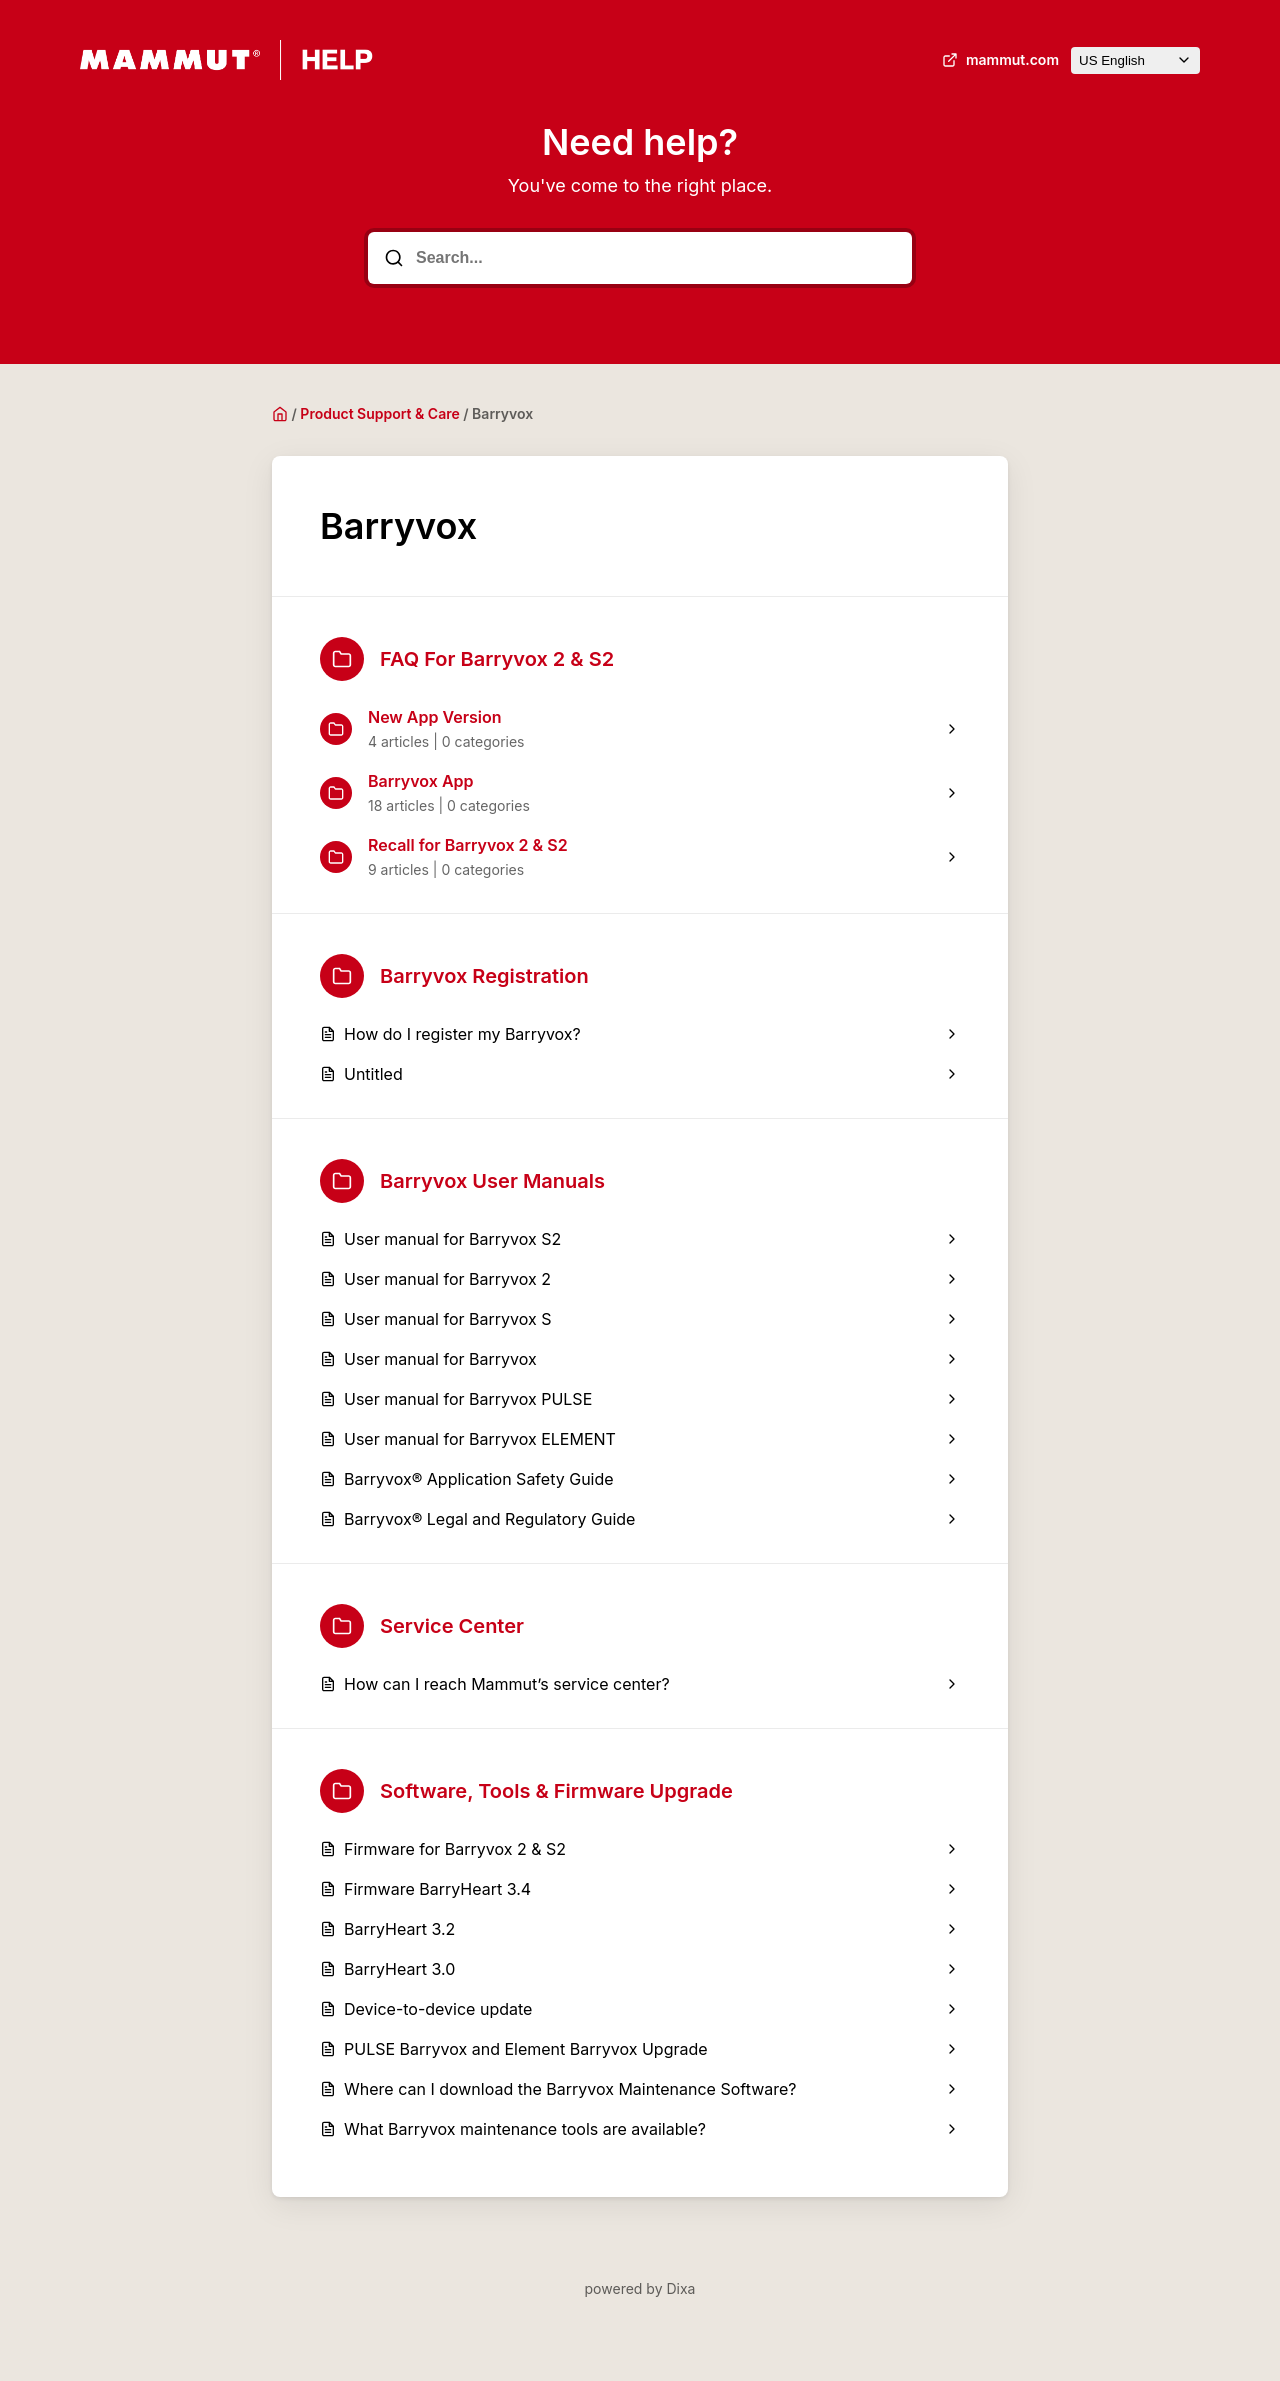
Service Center (422, 1626)
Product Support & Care (379, 413)
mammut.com (998, 60)
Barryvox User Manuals (462, 1181)
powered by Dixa (640, 2288)
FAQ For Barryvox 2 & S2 (467, 659)
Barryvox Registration (454, 976)
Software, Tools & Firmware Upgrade (526, 1791)
